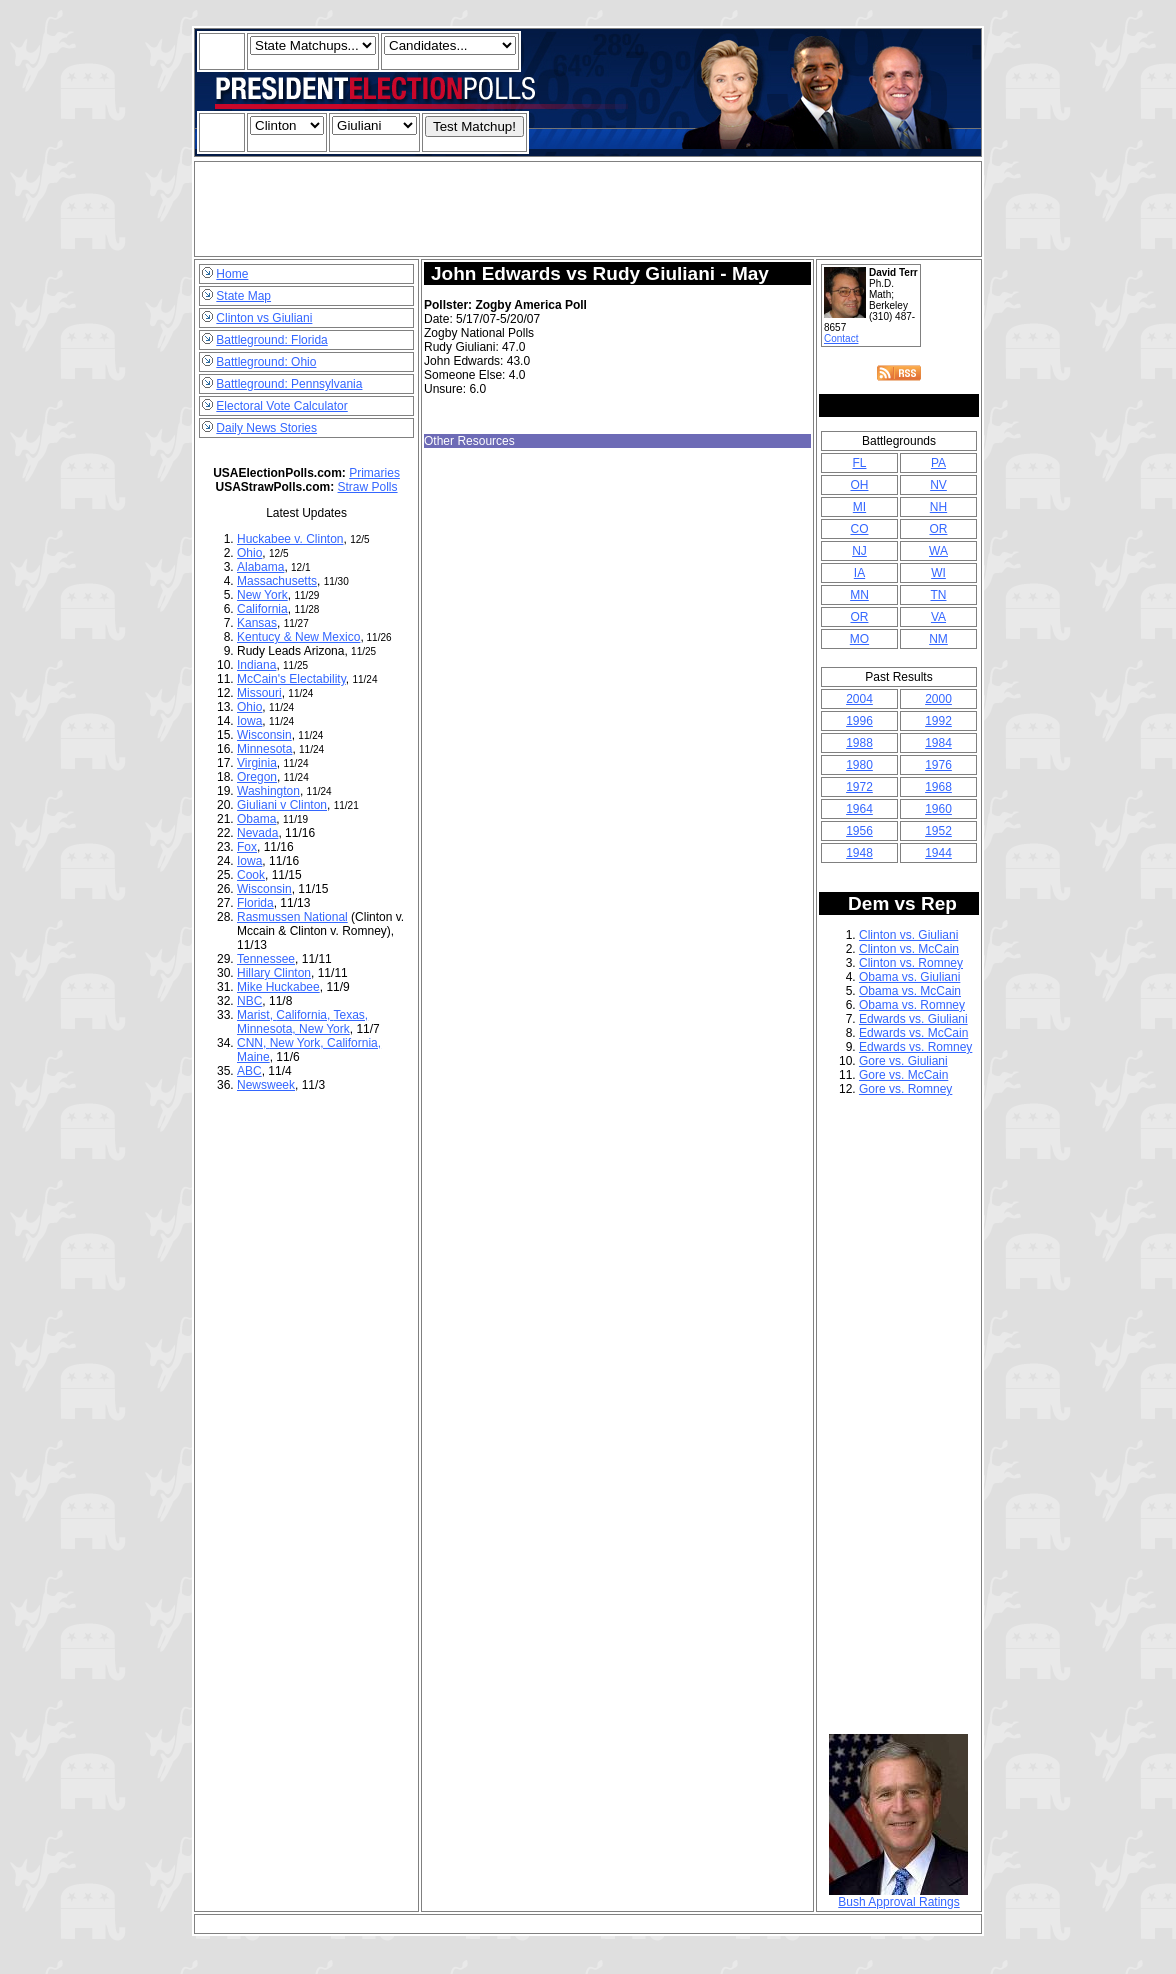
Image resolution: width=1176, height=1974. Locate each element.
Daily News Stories (266, 428)
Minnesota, (268, 1029)
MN (859, 595)
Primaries (374, 473)
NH (938, 507)
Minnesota (264, 749)
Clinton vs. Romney (911, 963)
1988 (859, 743)
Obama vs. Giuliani (909, 977)
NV (938, 485)
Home (232, 274)
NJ (859, 551)
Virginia (257, 763)
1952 (938, 831)
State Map (243, 296)
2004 (859, 699)
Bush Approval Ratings (898, 1896)
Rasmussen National (292, 917)
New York (262, 595)
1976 (938, 765)
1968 (938, 787)
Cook (251, 875)
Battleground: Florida (271, 340)
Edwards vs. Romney (915, 1047)
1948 (859, 853)
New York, (298, 1043)
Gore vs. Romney (905, 1089)
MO (859, 639)
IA (859, 573)
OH (859, 485)
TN (938, 595)
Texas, (350, 1015)
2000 (938, 699)
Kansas (257, 623)
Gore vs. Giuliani (903, 1061)
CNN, (253, 1043)
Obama (256, 819)
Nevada (257, 833)
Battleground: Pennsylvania (289, 384)
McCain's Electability (291, 679)
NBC (249, 1001)
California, (304, 1015)
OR (938, 529)
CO (859, 529)
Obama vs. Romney (912, 1005)
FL (859, 463)
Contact (841, 338)
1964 (859, 809)
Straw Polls (368, 487)
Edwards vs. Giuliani (913, 1019)
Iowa (249, 721)
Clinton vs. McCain (909, 949)
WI (938, 573)
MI (859, 507)
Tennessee (266, 959)
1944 (938, 853)
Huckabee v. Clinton (290, 539)
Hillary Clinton (274, 973)
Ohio (249, 553)
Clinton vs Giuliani (264, 318)
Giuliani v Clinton (282, 805)
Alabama (260, 567)
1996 (859, 721)
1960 (938, 809)
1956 (859, 831)
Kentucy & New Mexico (298, 637)
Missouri (259, 693)
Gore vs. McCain (903, 1075)
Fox (247, 847)
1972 (859, 787)
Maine (253, 1057)
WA (938, 551)
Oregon (257, 777)
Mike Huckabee (278, 987)
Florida (255, 903)
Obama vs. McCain (910, 991)
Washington (268, 791)
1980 (859, 765)
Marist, (256, 1015)
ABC (249, 1071)
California (262, 609)
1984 (938, 743)
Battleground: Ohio (266, 362)
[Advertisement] (588, 209)
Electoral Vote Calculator (281, 406)
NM (938, 639)
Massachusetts (277, 581)
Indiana (256, 665)
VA (938, 617)
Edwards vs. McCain (913, 1033)
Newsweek (266, 1085)
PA (938, 463)
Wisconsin (264, 735)
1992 (938, 721)
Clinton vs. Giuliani (908, 935)
